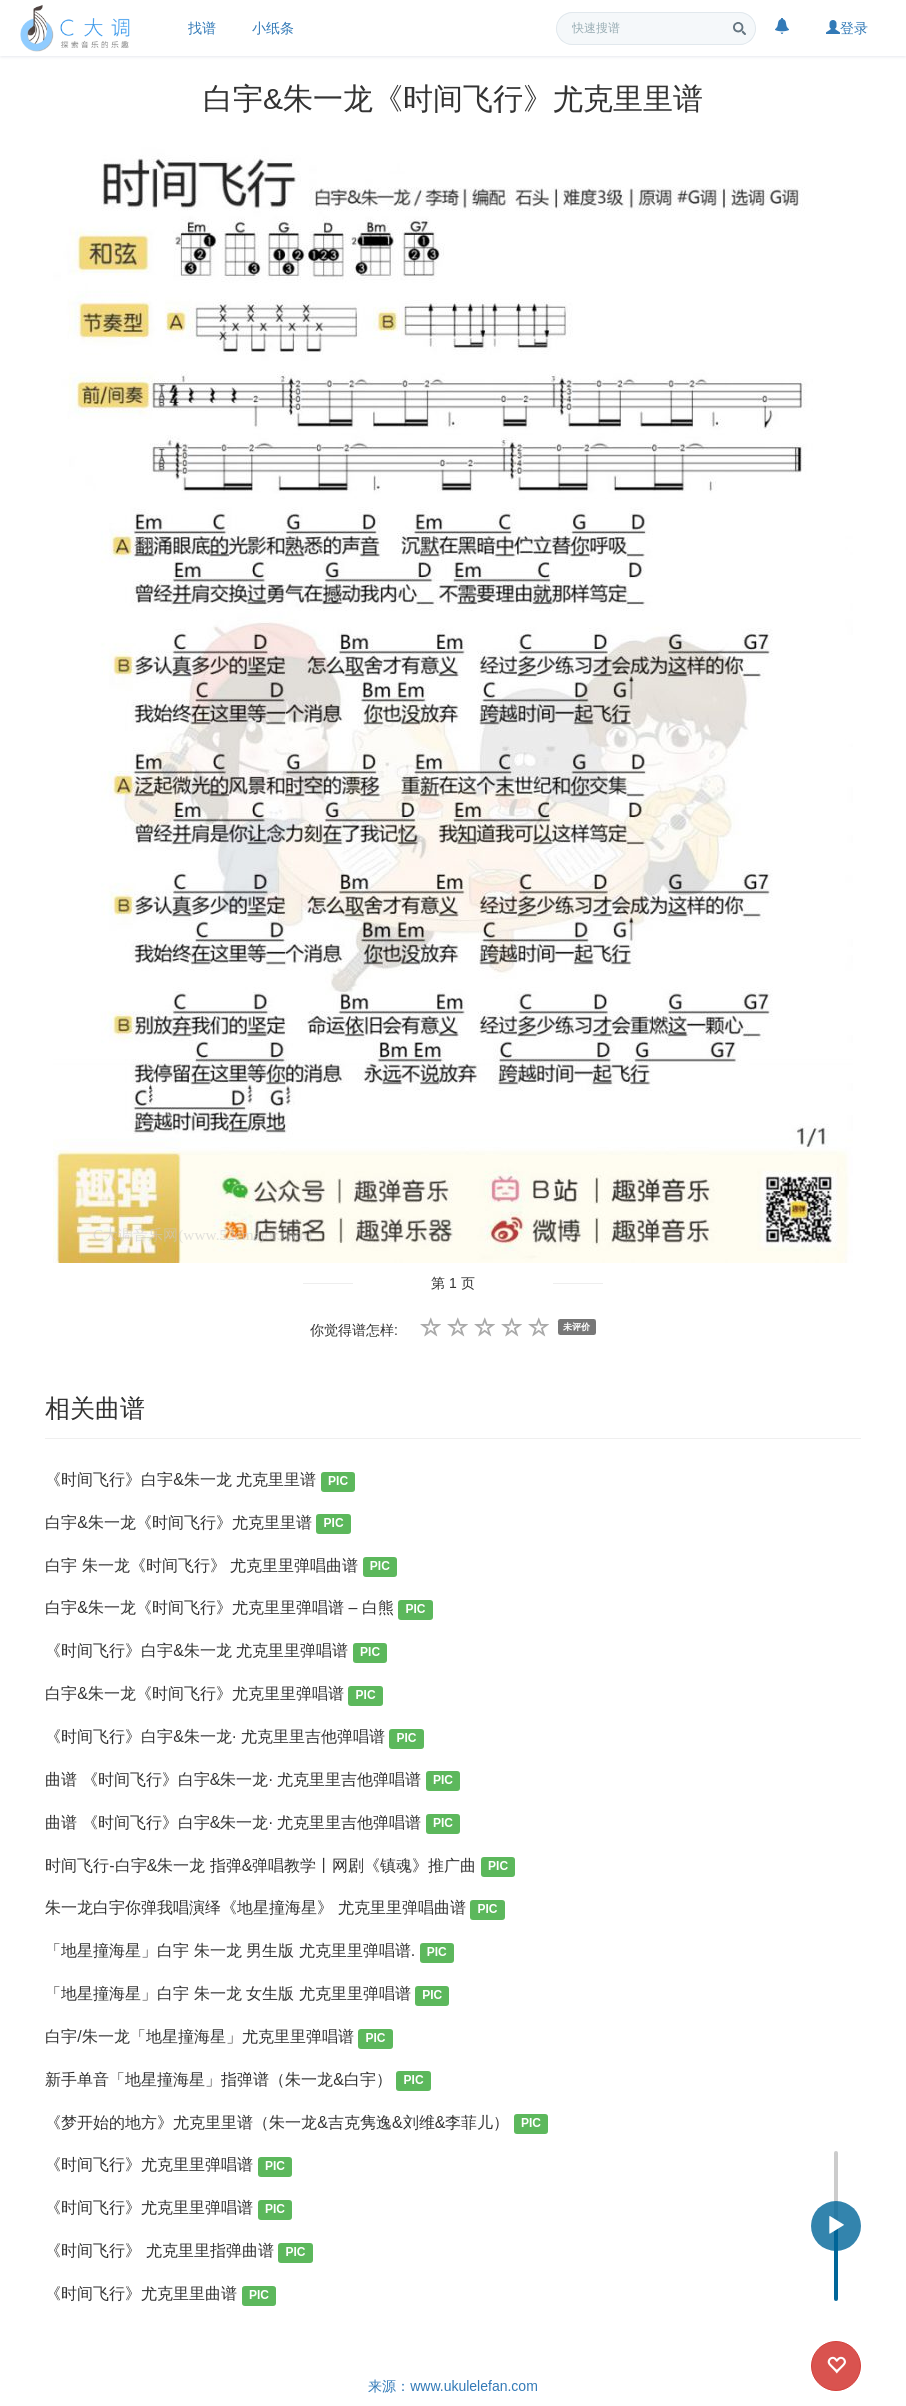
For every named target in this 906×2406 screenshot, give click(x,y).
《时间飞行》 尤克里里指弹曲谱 (178, 2252)
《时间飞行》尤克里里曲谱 (160, 2295)
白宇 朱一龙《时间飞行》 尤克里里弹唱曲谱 (221, 1567)
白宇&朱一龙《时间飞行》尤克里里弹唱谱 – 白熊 (238, 1609)
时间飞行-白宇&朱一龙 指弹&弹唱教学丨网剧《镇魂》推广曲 (280, 1867)
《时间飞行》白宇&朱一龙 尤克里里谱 (200, 1481)
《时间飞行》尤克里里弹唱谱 (168, 2166)
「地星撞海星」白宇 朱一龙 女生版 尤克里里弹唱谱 (247, 1995)
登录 (847, 28)
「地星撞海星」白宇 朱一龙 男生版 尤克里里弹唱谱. (249, 1952)
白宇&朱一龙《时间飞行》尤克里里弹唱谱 (214, 1695)
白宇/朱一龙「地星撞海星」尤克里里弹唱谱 (218, 2038)
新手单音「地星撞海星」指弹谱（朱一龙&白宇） (238, 2081)
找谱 (202, 28)
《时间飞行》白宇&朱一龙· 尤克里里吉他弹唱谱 (234, 1738)
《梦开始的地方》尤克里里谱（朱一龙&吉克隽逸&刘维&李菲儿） (296, 2124)
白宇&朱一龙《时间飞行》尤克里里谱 (198, 1524)
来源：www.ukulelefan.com (453, 2386)
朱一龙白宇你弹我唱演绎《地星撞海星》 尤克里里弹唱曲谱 (274, 1909)
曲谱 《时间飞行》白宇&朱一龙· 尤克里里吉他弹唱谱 (252, 1781)
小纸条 (273, 28)
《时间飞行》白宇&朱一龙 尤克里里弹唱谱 (216, 1652)
